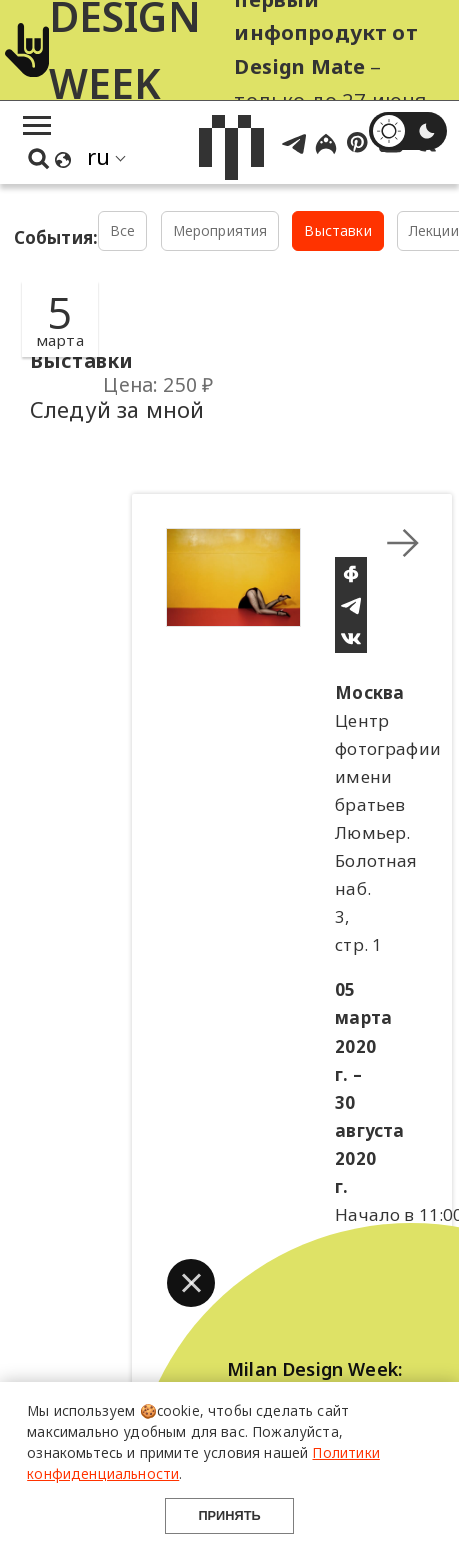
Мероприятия (220, 230)
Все (123, 230)
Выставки (337, 230)
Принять (229, 1515)
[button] (191, 1283)
